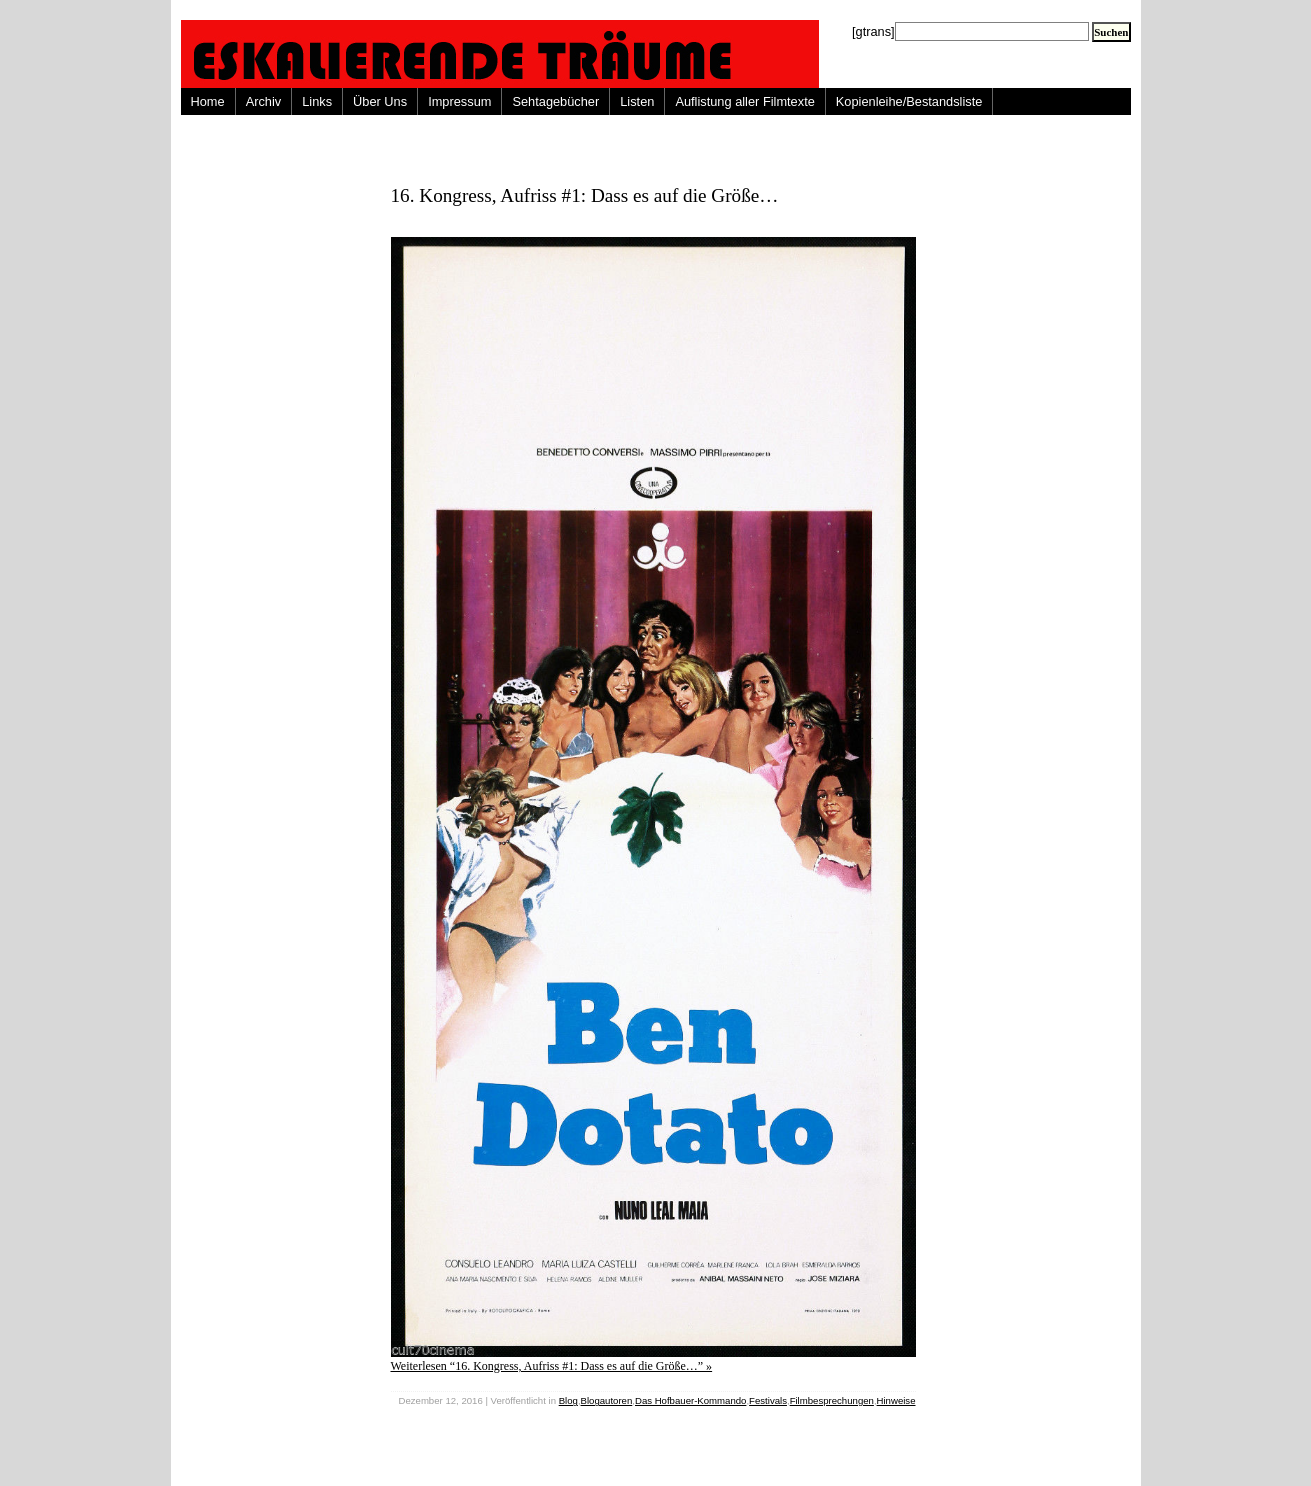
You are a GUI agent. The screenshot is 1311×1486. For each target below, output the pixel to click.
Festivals (768, 1400)
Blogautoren (607, 1400)
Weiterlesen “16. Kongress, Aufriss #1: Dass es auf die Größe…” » (552, 1366)
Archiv (264, 101)
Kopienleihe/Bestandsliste (909, 101)
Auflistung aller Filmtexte (744, 101)
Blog (568, 1400)
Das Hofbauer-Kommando (690, 1400)
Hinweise (896, 1400)
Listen (637, 101)
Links (317, 101)
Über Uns (380, 101)
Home (208, 101)
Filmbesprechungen (832, 1400)
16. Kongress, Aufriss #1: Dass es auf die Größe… (585, 195)
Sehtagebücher (555, 101)
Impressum (459, 101)
